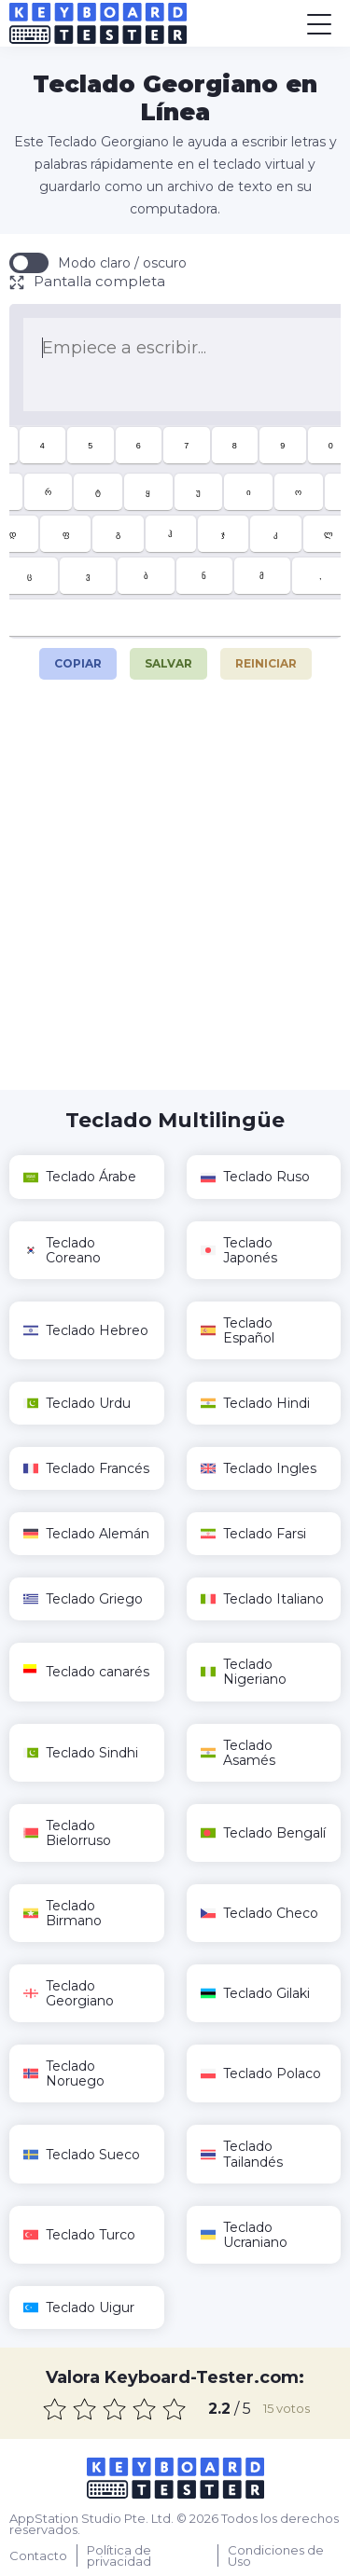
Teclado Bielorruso (67, 1833)
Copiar (77, 659)
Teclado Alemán (86, 1533)
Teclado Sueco (81, 2154)
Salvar (168, 663)
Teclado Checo (259, 1913)
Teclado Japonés (239, 1250)
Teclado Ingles (258, 1468)
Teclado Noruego (64, 2073)
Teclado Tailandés (242, 2154)
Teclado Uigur (78, 2307)
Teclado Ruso (255, 1176)
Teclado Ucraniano (244, 2235)
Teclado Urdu (77, 1403)
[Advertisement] (175, 896)
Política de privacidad (119, 2555)
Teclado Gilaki (255, 1993)
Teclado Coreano (62, 1250)
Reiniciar (266, 663)
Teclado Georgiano (68, 1993)
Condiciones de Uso (276, 2555)
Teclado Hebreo (85, 1330)
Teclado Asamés (238, 1753)
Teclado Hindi (255, 1403)
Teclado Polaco (261, 2073)
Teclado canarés (86, 1671)
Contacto (38, 2555)
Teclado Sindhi (80, 1752)
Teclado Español (237, 1330)
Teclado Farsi (253, 1533)
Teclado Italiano (262, 1599)
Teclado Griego (83, 1599)
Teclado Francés (86, 1468)
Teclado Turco (79, 2234)
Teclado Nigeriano (244, 1671)
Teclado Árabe (79, 1176)
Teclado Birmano (62, 1913)
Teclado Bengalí (263, 1833)
